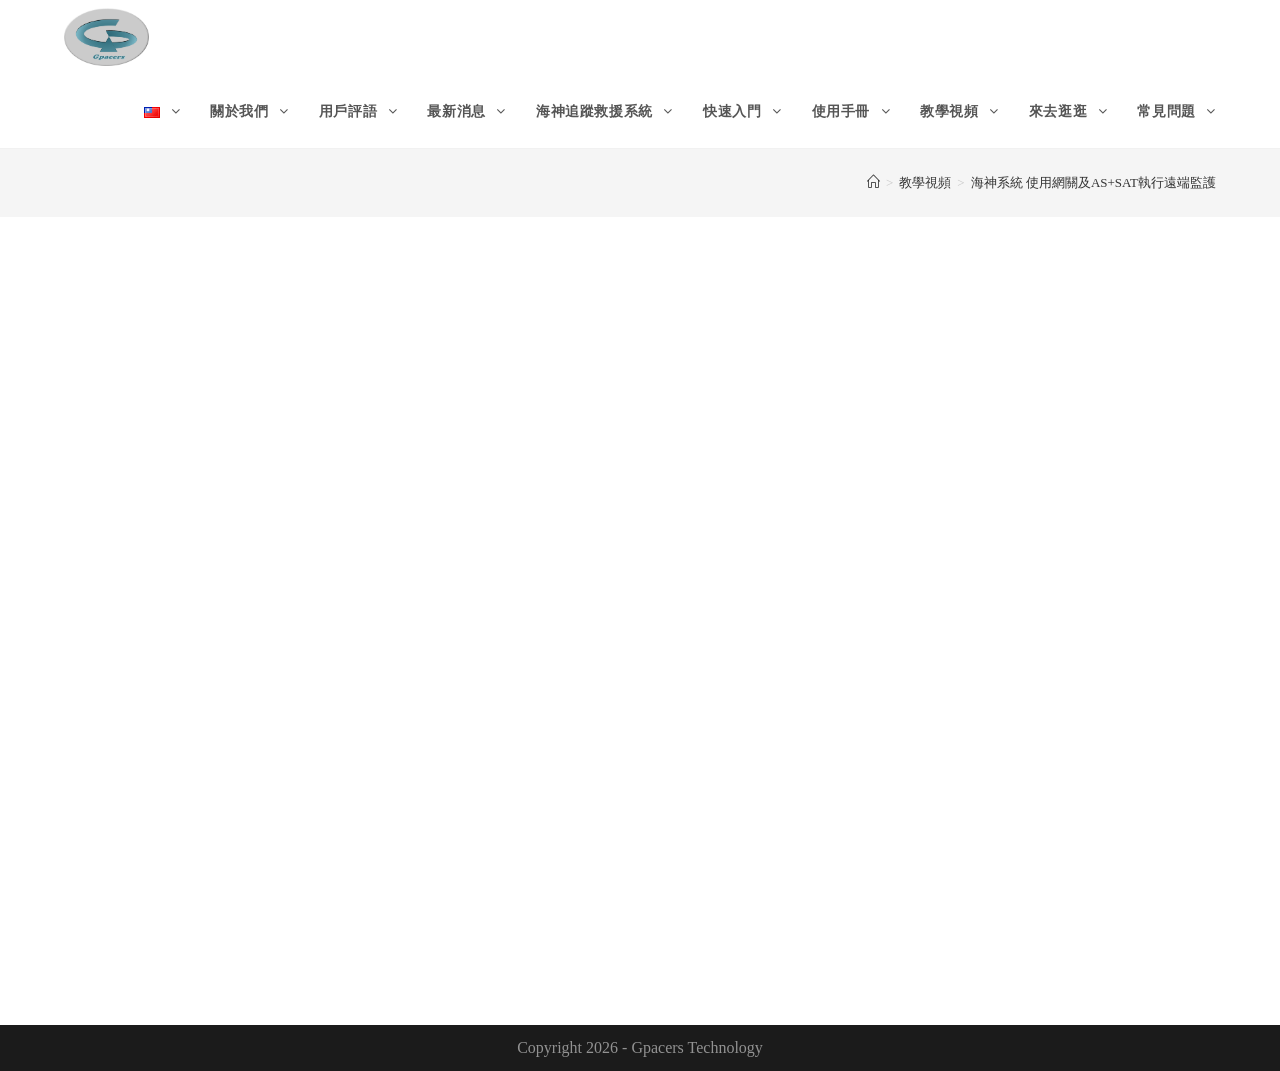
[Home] (873, 182)
